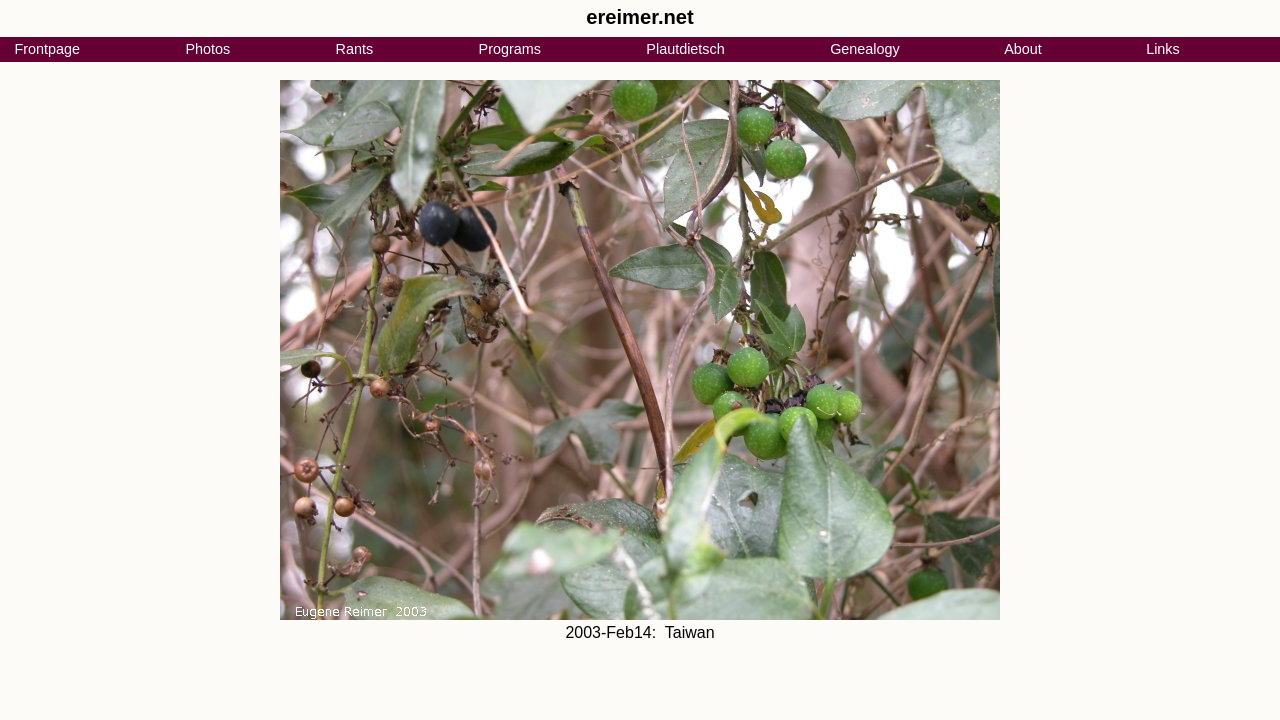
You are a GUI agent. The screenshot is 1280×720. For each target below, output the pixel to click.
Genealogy (865, 49)
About (1023, 49)
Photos (207, 49)
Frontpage (47, 49)
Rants (355, 49)
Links (1163, 49)
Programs (510, 49)
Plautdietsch (685, 49)
